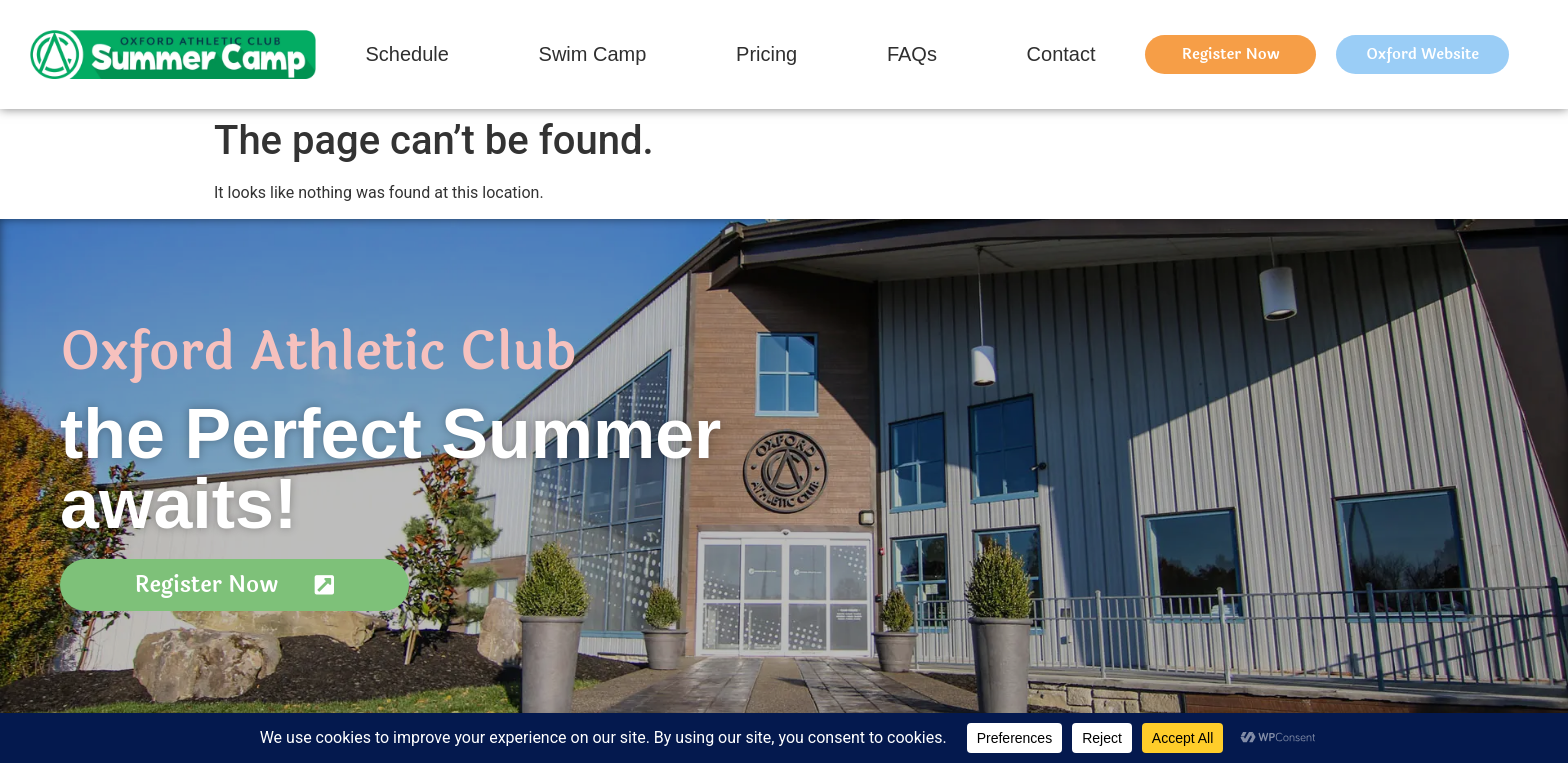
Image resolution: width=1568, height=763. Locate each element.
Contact (1061, 54)
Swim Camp (593, 54)
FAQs (912, 54)
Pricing (766, 54)
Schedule (406, 54)
